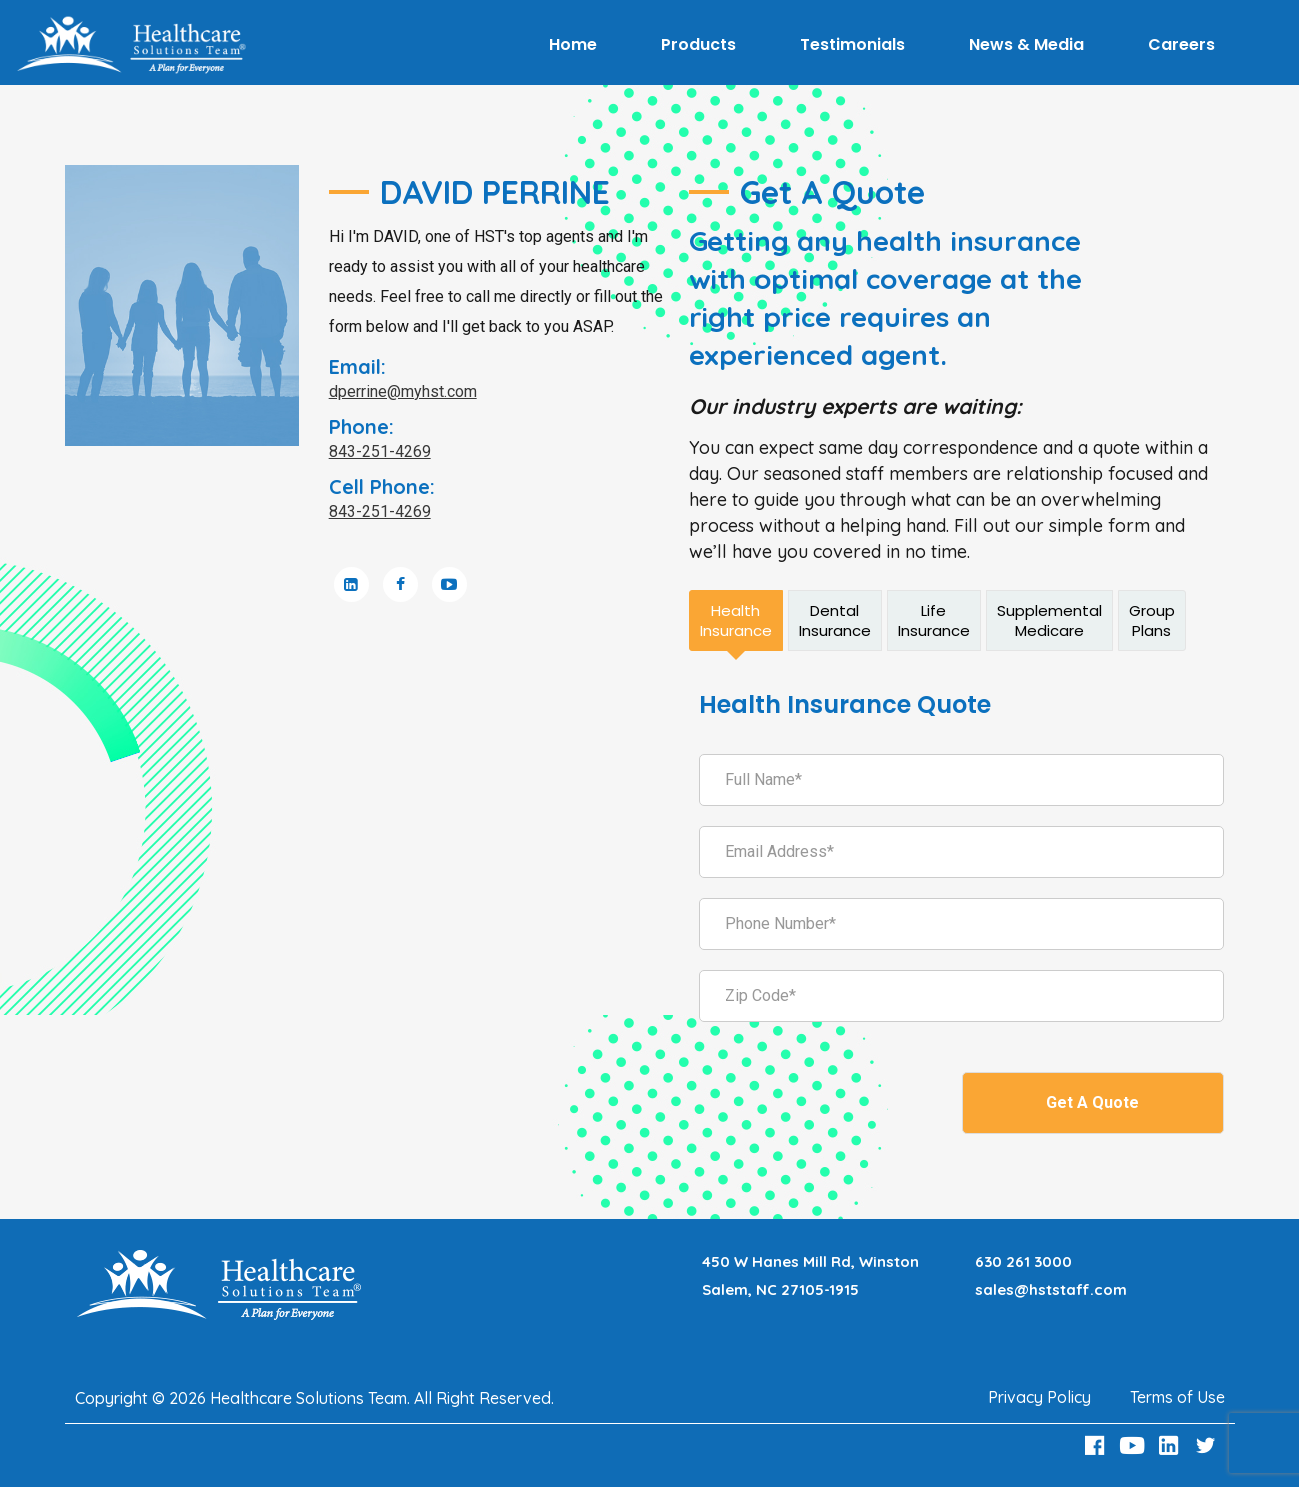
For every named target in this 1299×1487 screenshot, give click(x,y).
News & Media (1026, 44)
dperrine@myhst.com (403, 391)
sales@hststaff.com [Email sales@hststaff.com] (1051, 1289)
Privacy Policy (1039, 1397)
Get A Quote (1092, 1102)
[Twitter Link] (1208, 1445)
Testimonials (852, 44)
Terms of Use (1177, 1397)
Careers (1181, 44)
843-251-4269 (380, 451)
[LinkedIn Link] (1171, 1445)
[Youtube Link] (1134, 1445)
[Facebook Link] (1098, 1445)
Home (573, 44)
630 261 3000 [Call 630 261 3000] (1023, 1261)
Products (698, 44)
